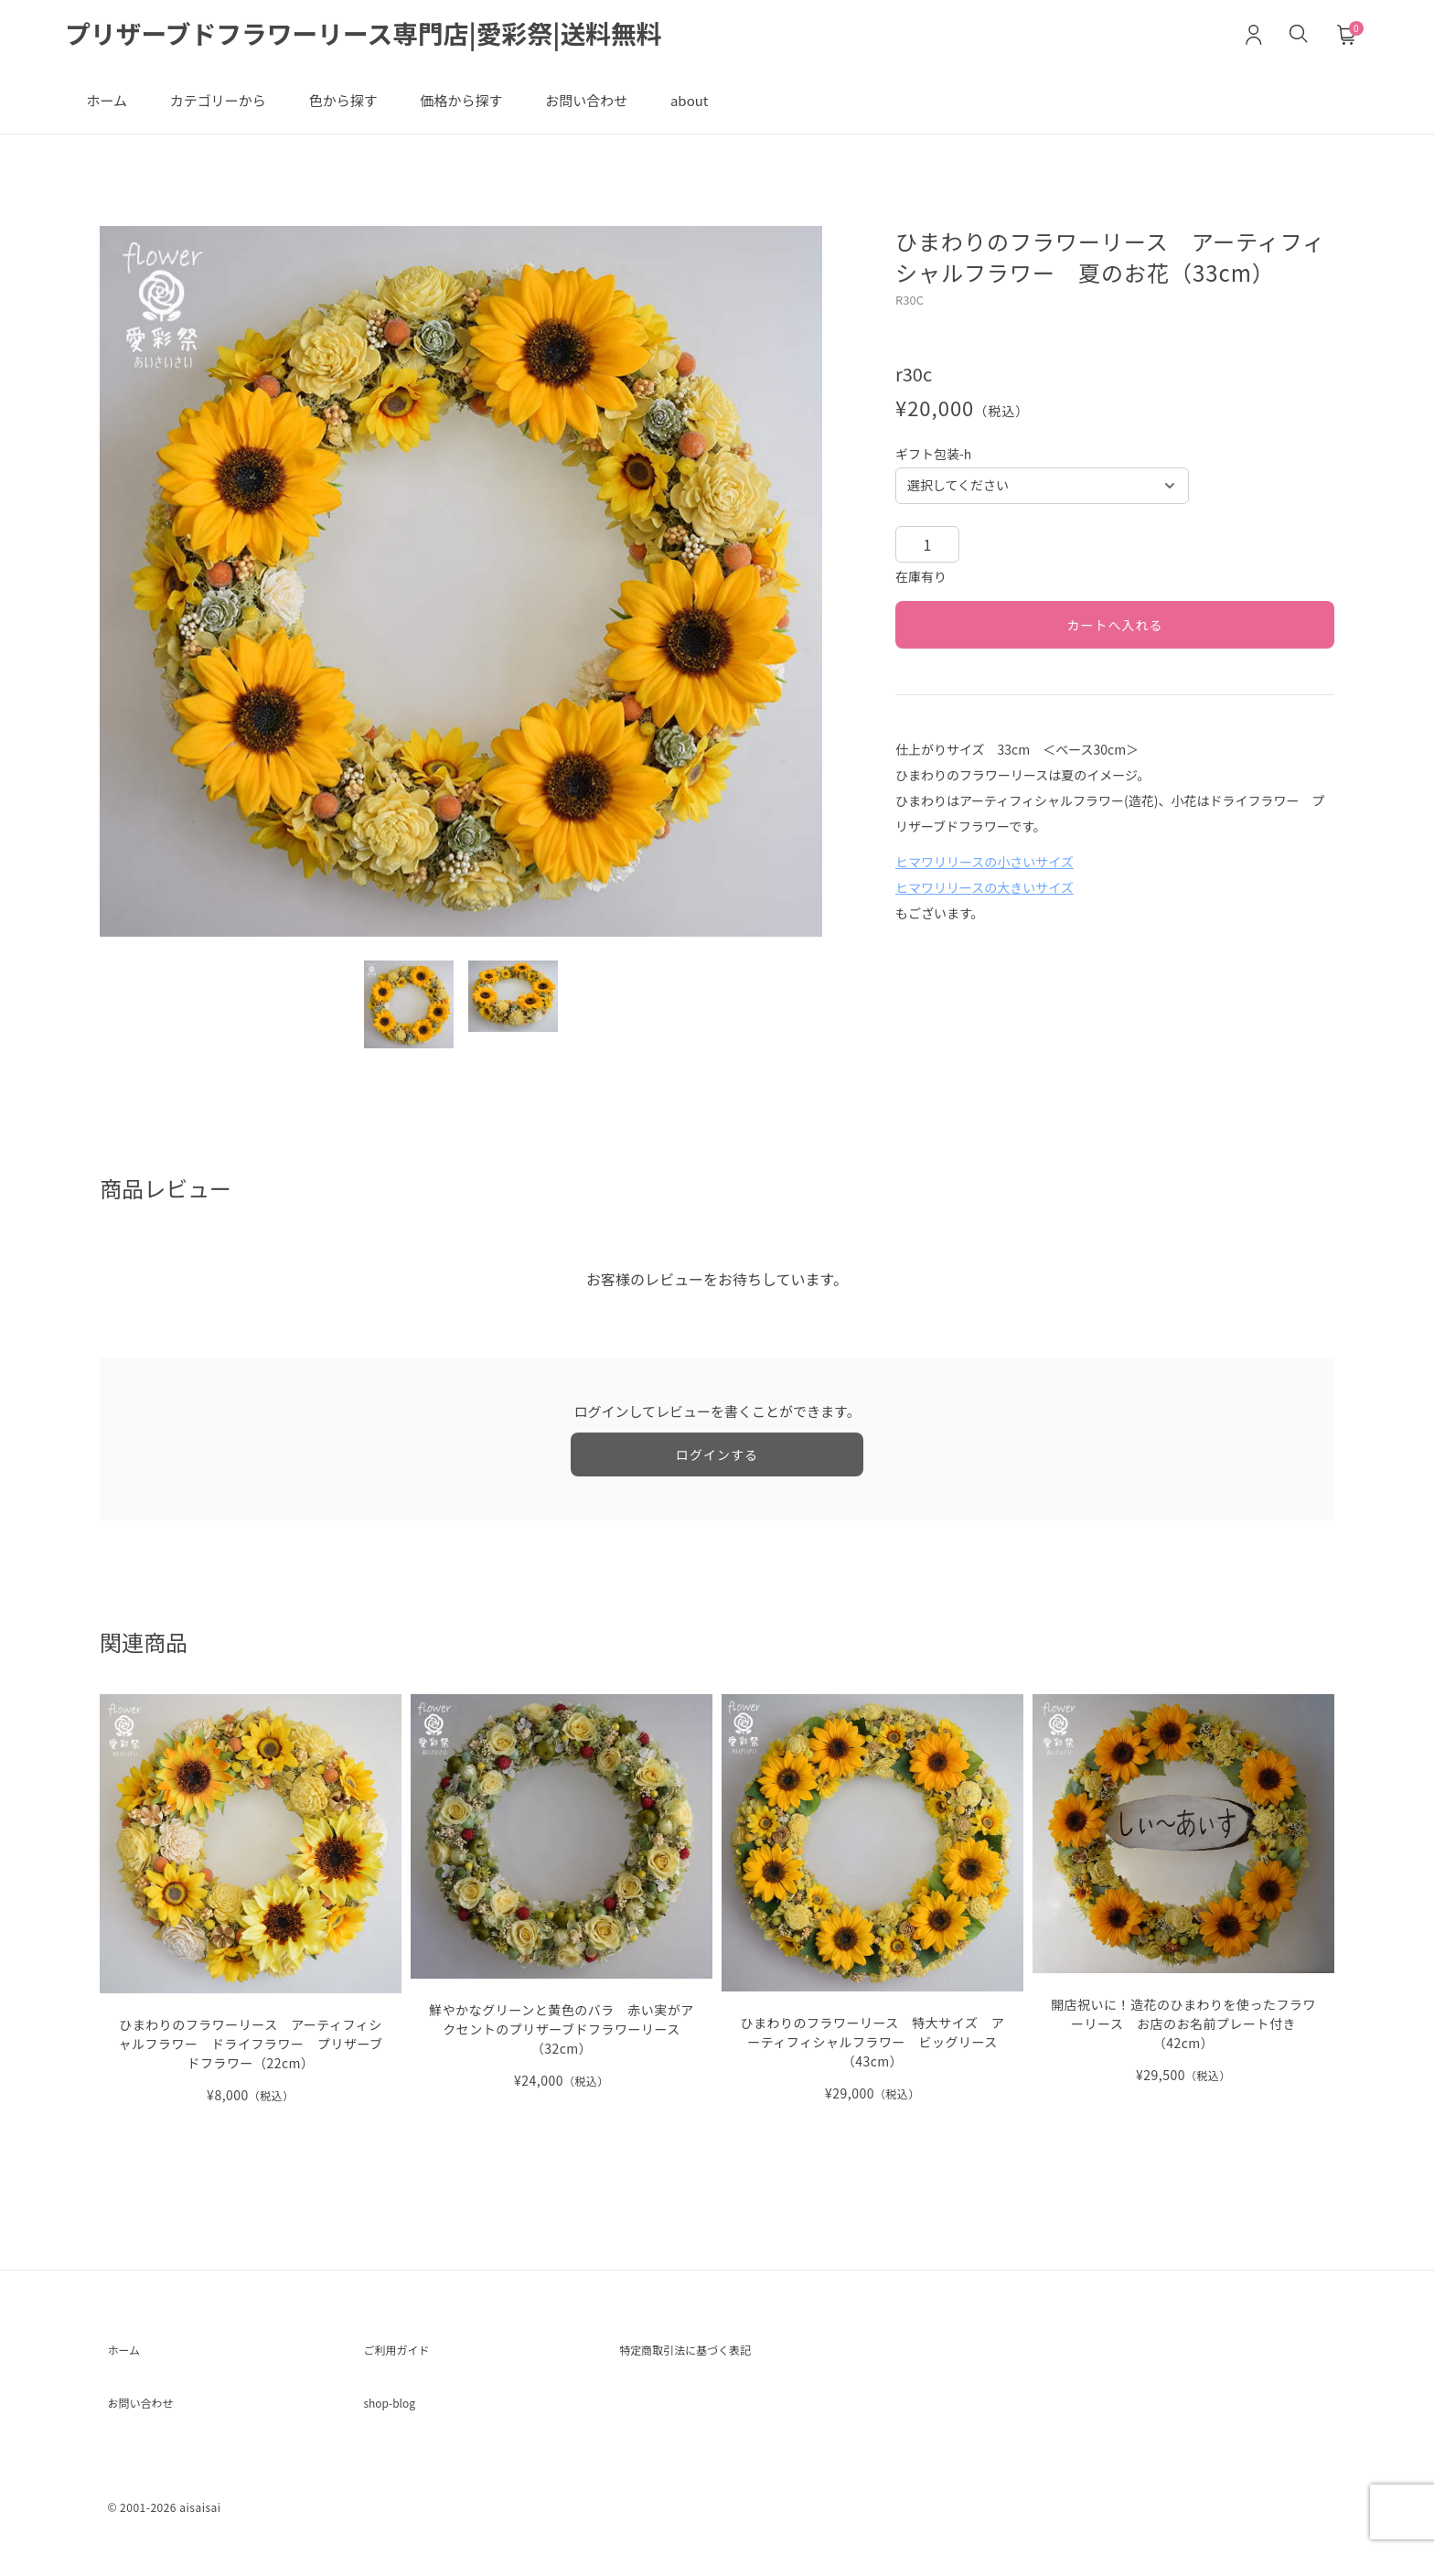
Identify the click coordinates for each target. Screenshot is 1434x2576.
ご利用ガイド (407, 2365)
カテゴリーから (236, 108)
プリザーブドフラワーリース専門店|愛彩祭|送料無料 (387, 36)
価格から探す (504, 108)
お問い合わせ (641, 108)
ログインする (717, 1466)
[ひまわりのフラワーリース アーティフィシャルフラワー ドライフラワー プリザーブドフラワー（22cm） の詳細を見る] (250, 1911)
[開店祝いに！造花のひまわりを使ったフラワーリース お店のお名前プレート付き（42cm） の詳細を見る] (1183, 1901)
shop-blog (398, 2423)
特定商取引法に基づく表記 (707, 2365)
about (756, 108)
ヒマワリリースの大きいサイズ (984, 899)
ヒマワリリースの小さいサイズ (984, 873)
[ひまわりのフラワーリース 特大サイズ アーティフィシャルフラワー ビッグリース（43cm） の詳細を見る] (872, 1910)
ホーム (113, 108)
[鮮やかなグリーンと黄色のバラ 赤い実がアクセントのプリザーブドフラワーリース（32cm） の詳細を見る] (561, 1904)
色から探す (373, 108)
